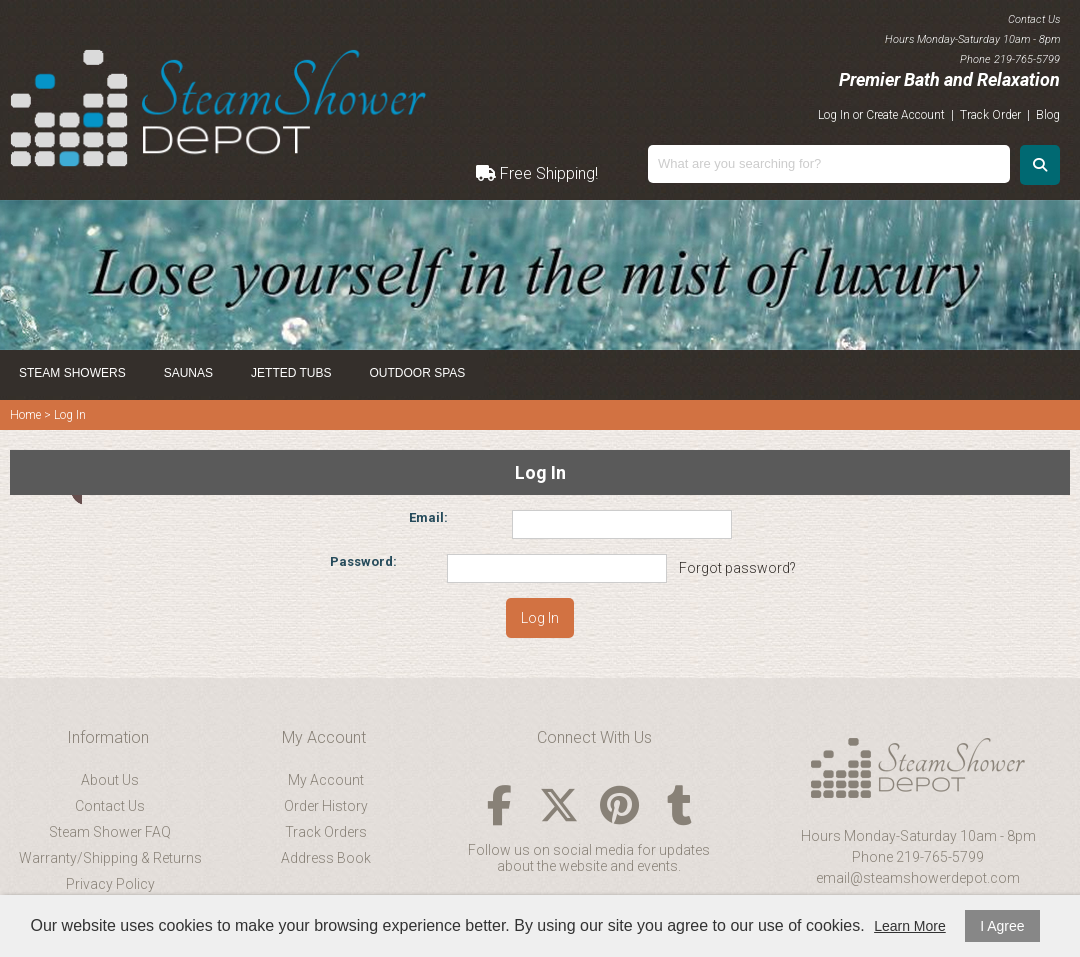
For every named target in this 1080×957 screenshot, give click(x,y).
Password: (363, 561)
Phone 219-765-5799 (918, 857)
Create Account (905, 115)
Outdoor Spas (418, 373)
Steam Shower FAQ (110, 832)
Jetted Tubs (291, 373)
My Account (326, 780)
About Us (110, 780)
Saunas (188, 373)
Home (25, 415)
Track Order (990, 115)
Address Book (326, 858)
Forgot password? (737, 568)
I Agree (1002, 926)
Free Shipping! (537, 173)
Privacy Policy (110, 884)
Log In (834, 115)
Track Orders (326, 832)
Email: (428, 517)
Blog (1048, 115)
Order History (326, 806)
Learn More (910, 926)
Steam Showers (72, 373)
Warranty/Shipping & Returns (110, 858)
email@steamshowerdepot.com (918, 878)
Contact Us (110, 806)
